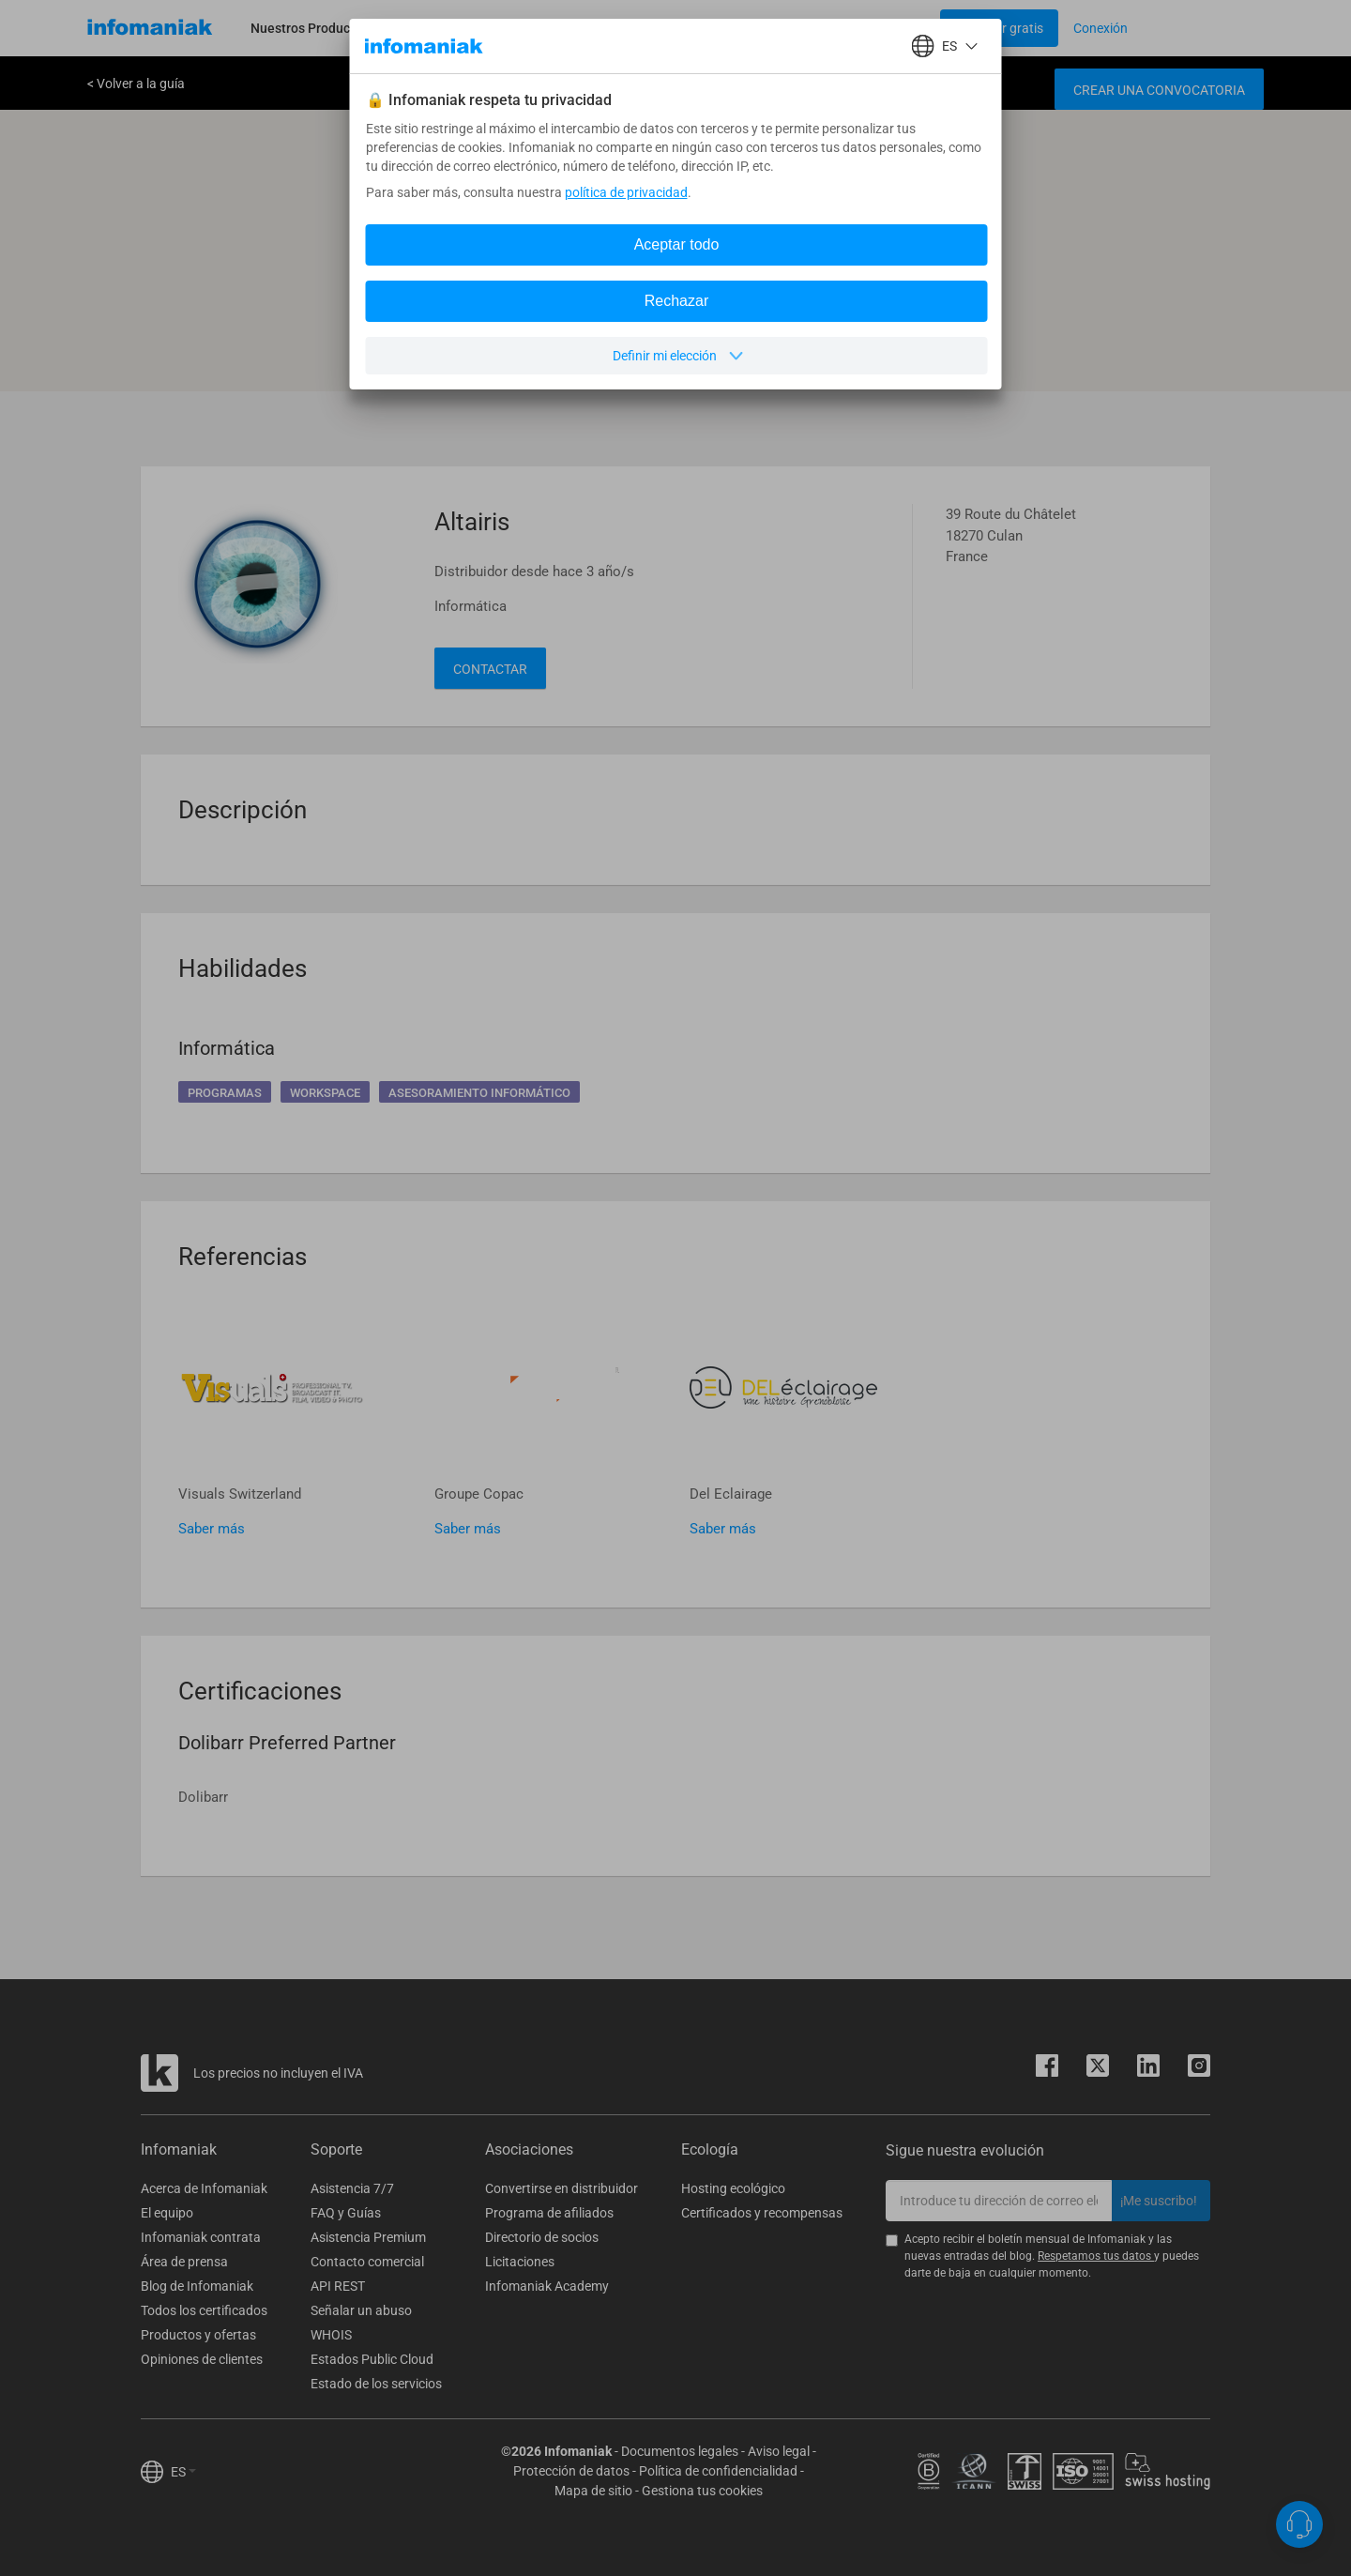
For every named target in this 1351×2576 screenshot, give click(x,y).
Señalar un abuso (361, 2310)
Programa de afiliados (549, 2212)
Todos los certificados (204, 2310)
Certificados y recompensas (761, 2212)
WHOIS (331, 2334)
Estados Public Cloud (372, 2359)
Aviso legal (779, 2451)
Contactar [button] (490, 669)
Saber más (211, 1528)
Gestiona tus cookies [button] (702, 2490)
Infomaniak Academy (547, 2286)
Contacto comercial (367, 2261)
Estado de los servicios (376, 2383)
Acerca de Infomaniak (204, 2188)
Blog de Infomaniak (197, 2286)
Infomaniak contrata (201, 2237)
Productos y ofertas (198, 2334)
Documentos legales (679, 2451)
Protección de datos (571, 2470)
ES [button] (183, 2471)
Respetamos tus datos (1096, 2256)
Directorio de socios (542, 2237)
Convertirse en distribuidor (561, 2188)
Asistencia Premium (368, 2237)
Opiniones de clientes (202, 2359)
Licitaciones (519, 2261)
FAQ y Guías (346, 2212)
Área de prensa (184, 2261)
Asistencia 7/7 (352, 2188)
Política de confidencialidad (718, 2470)
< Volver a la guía (136, 83)
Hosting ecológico (733, 2188)
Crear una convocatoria (1159, 90)
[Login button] (999, 28)
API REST (338, 2286)
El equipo (167, 2212)
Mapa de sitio (593, 2490)
